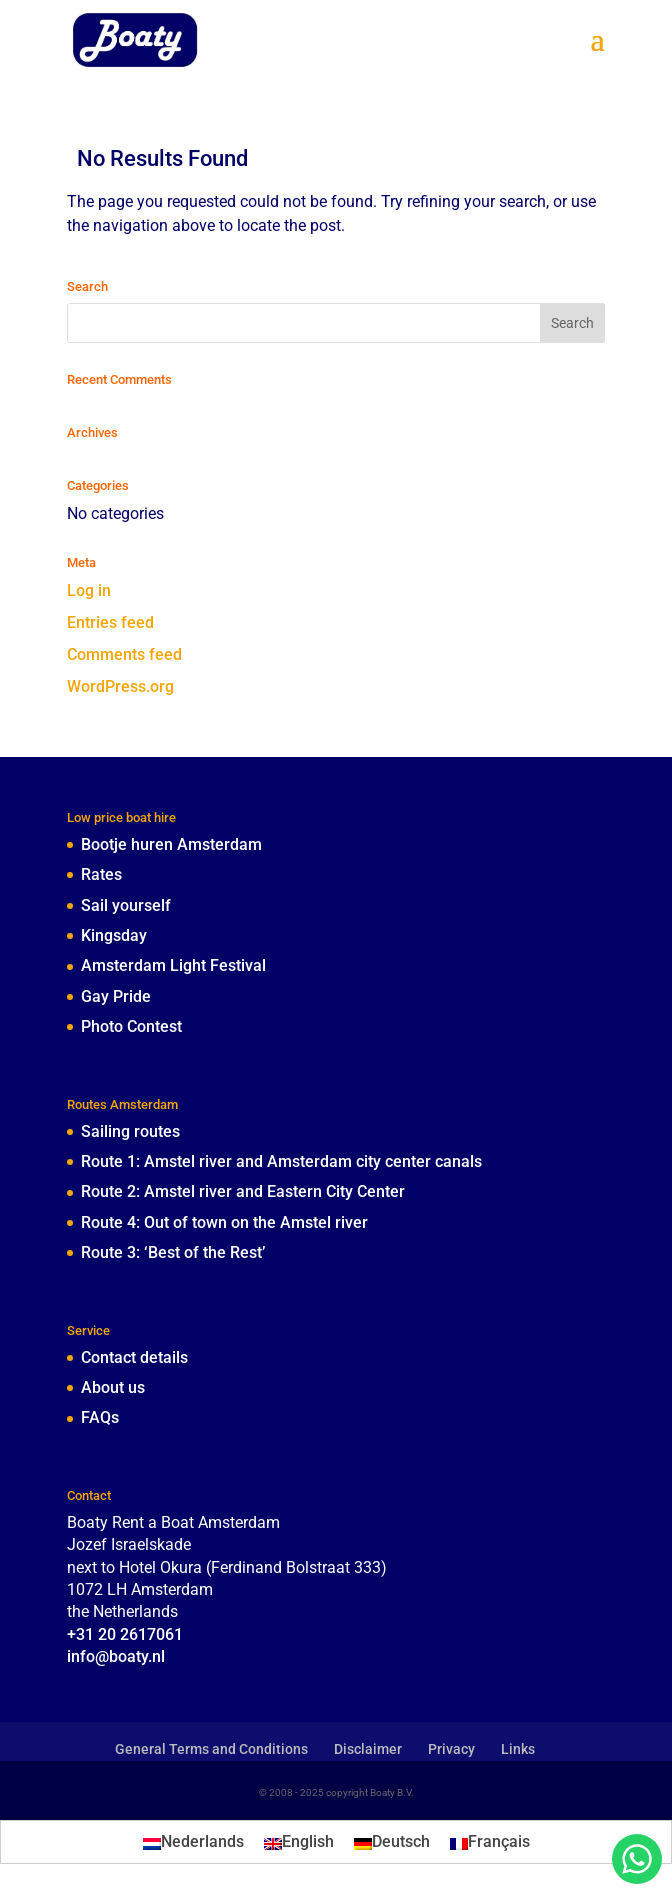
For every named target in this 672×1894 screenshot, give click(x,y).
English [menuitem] (308, 1841)
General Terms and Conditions (211, 1749)
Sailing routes (130, 1131)
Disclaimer (368, 1749)
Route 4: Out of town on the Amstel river (224, 1222)
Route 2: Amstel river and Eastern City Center (243, 1191)
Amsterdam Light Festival (173, 965)
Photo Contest (131, 1026)
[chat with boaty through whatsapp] (637, 1859)
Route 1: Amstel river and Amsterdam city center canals (281, 1161)
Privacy (451, 1749)
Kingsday (114, 935)
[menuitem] (193, 1842)
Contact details (134, 1357)
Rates (101, 874)
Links (518, 1749)
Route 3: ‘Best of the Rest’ (173, 1252)
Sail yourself (126, 905)
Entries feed (110, 622)
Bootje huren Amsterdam (171, 844)
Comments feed (124, 654)
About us (113, 1387)
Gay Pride (116, 996)
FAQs (100, 1417)
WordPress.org (120, 686)
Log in (89, 590)
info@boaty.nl (116, 1656)
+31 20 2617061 (125, 1634)
